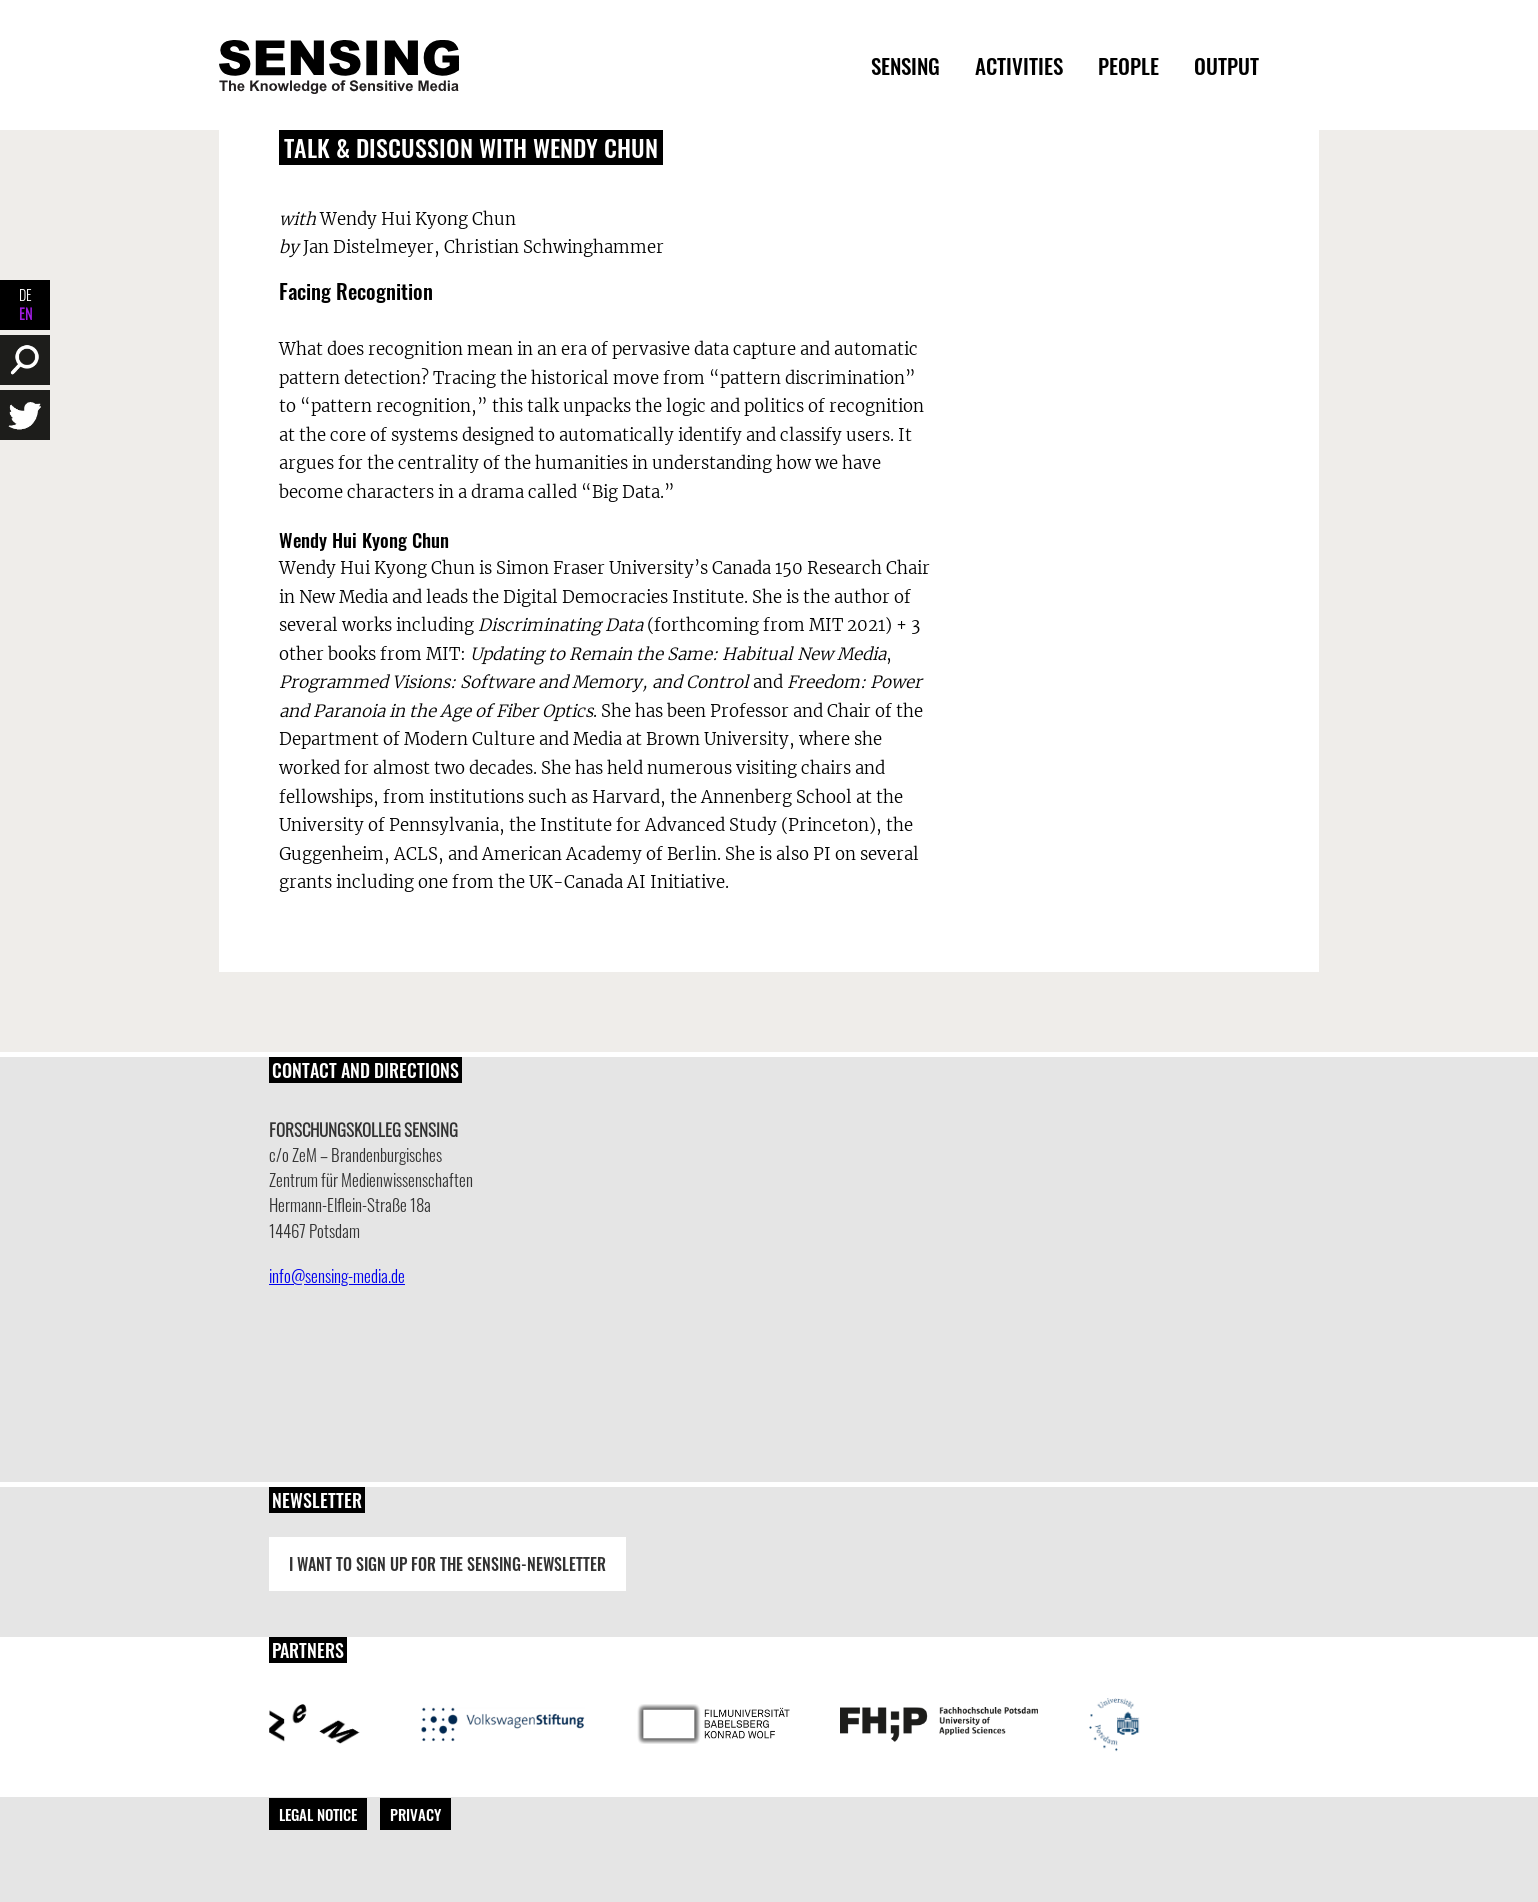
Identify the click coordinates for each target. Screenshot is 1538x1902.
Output (1226, 65)
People (1128, 65)
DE (25, 294)
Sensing (905, 65)
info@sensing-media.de (337, 1275)
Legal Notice (318, 1814)
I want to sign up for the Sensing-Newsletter (447, 1564)
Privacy (415, 1814)
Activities (1019, 65)
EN (25, 313)
